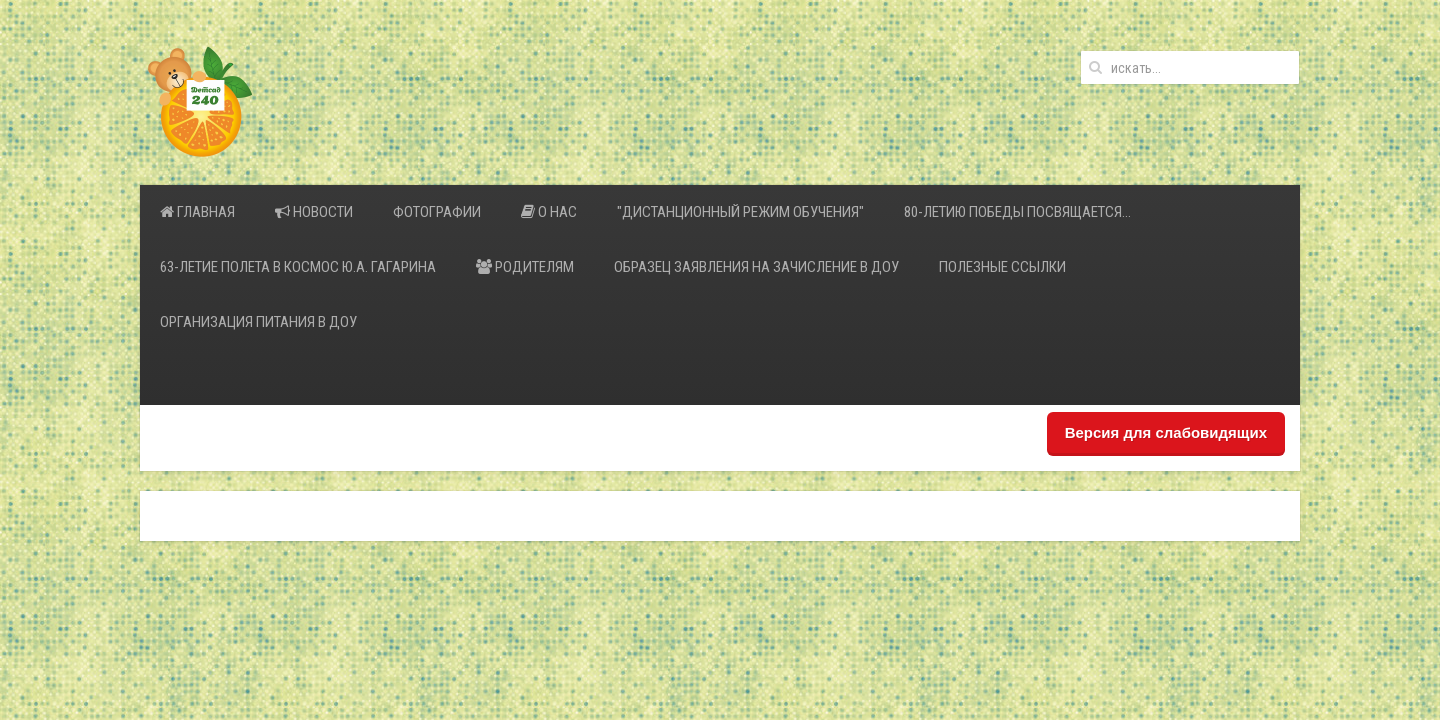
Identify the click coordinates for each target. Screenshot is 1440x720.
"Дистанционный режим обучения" (740, 212)
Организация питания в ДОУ (258, 322)
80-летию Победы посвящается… (1017, 212)
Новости (314, 212)
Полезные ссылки (1002, 267)
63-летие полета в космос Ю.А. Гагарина (298, 267)
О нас (549, 212)
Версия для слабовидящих (1166, 432)
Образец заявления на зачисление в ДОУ (756, 267)
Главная (197, 212)
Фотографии (437, 212)
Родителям (525, 267)
